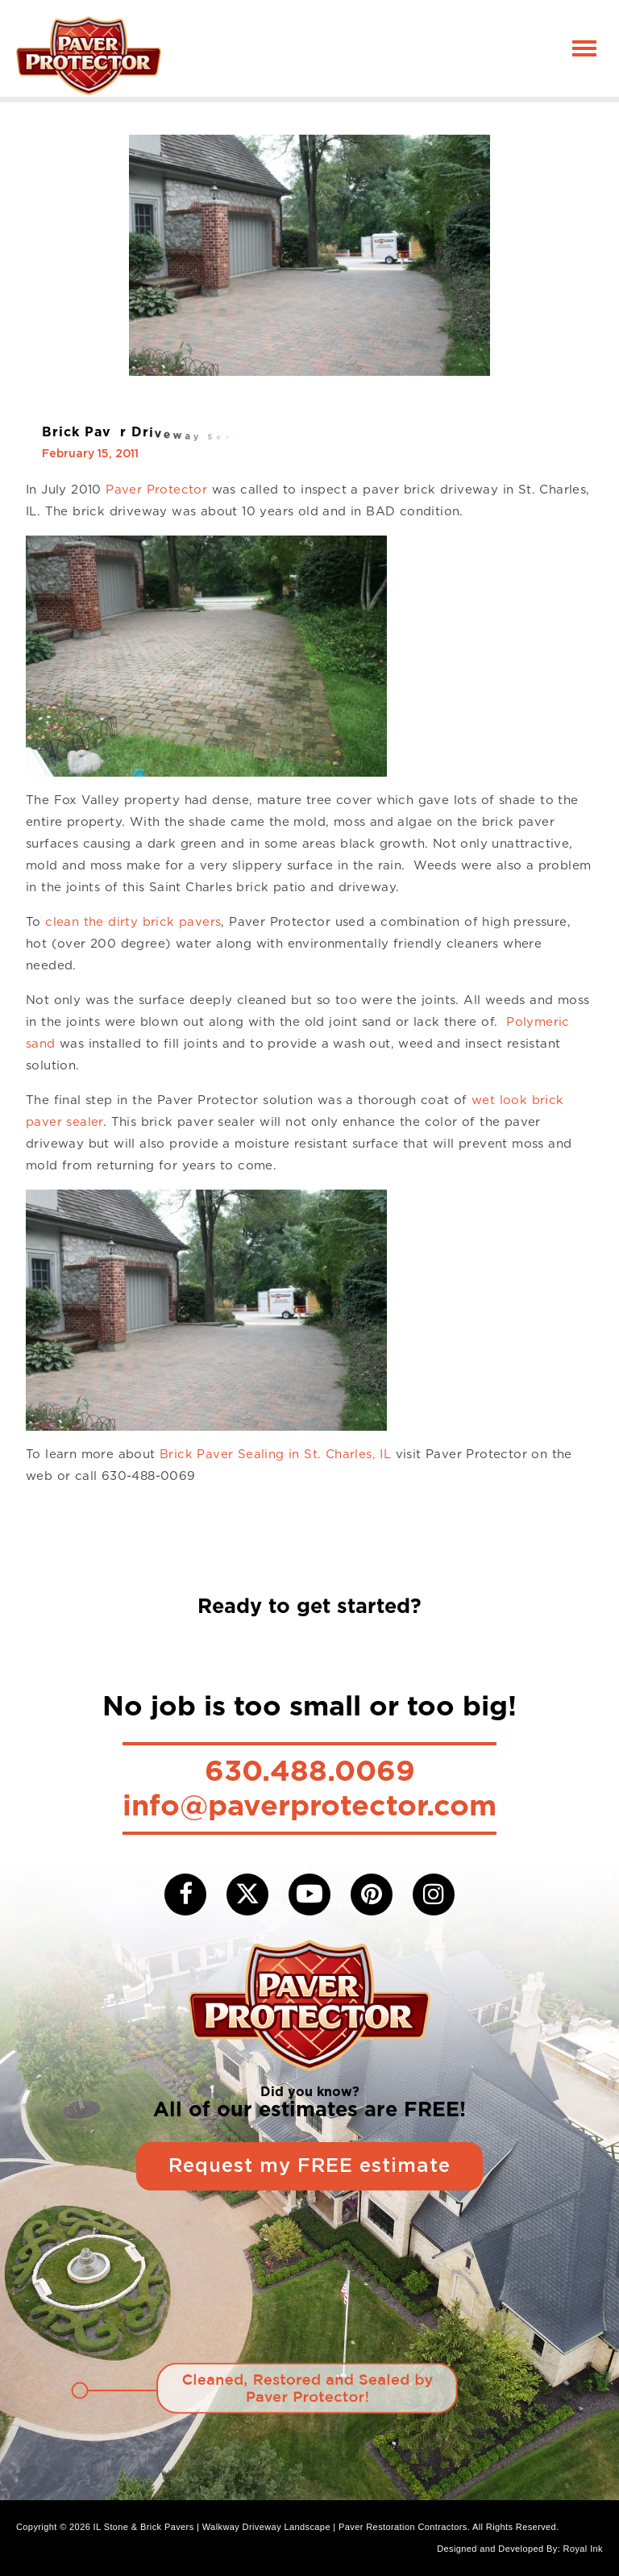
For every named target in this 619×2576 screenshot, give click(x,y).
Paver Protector (156, 489)
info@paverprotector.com (309, 1805)
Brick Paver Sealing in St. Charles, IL (275, 1454)
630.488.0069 (310, 1770)
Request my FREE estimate (309, 2166)
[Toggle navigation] (584, 48)
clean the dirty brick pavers (133, 922)
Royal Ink (583, 2548)
